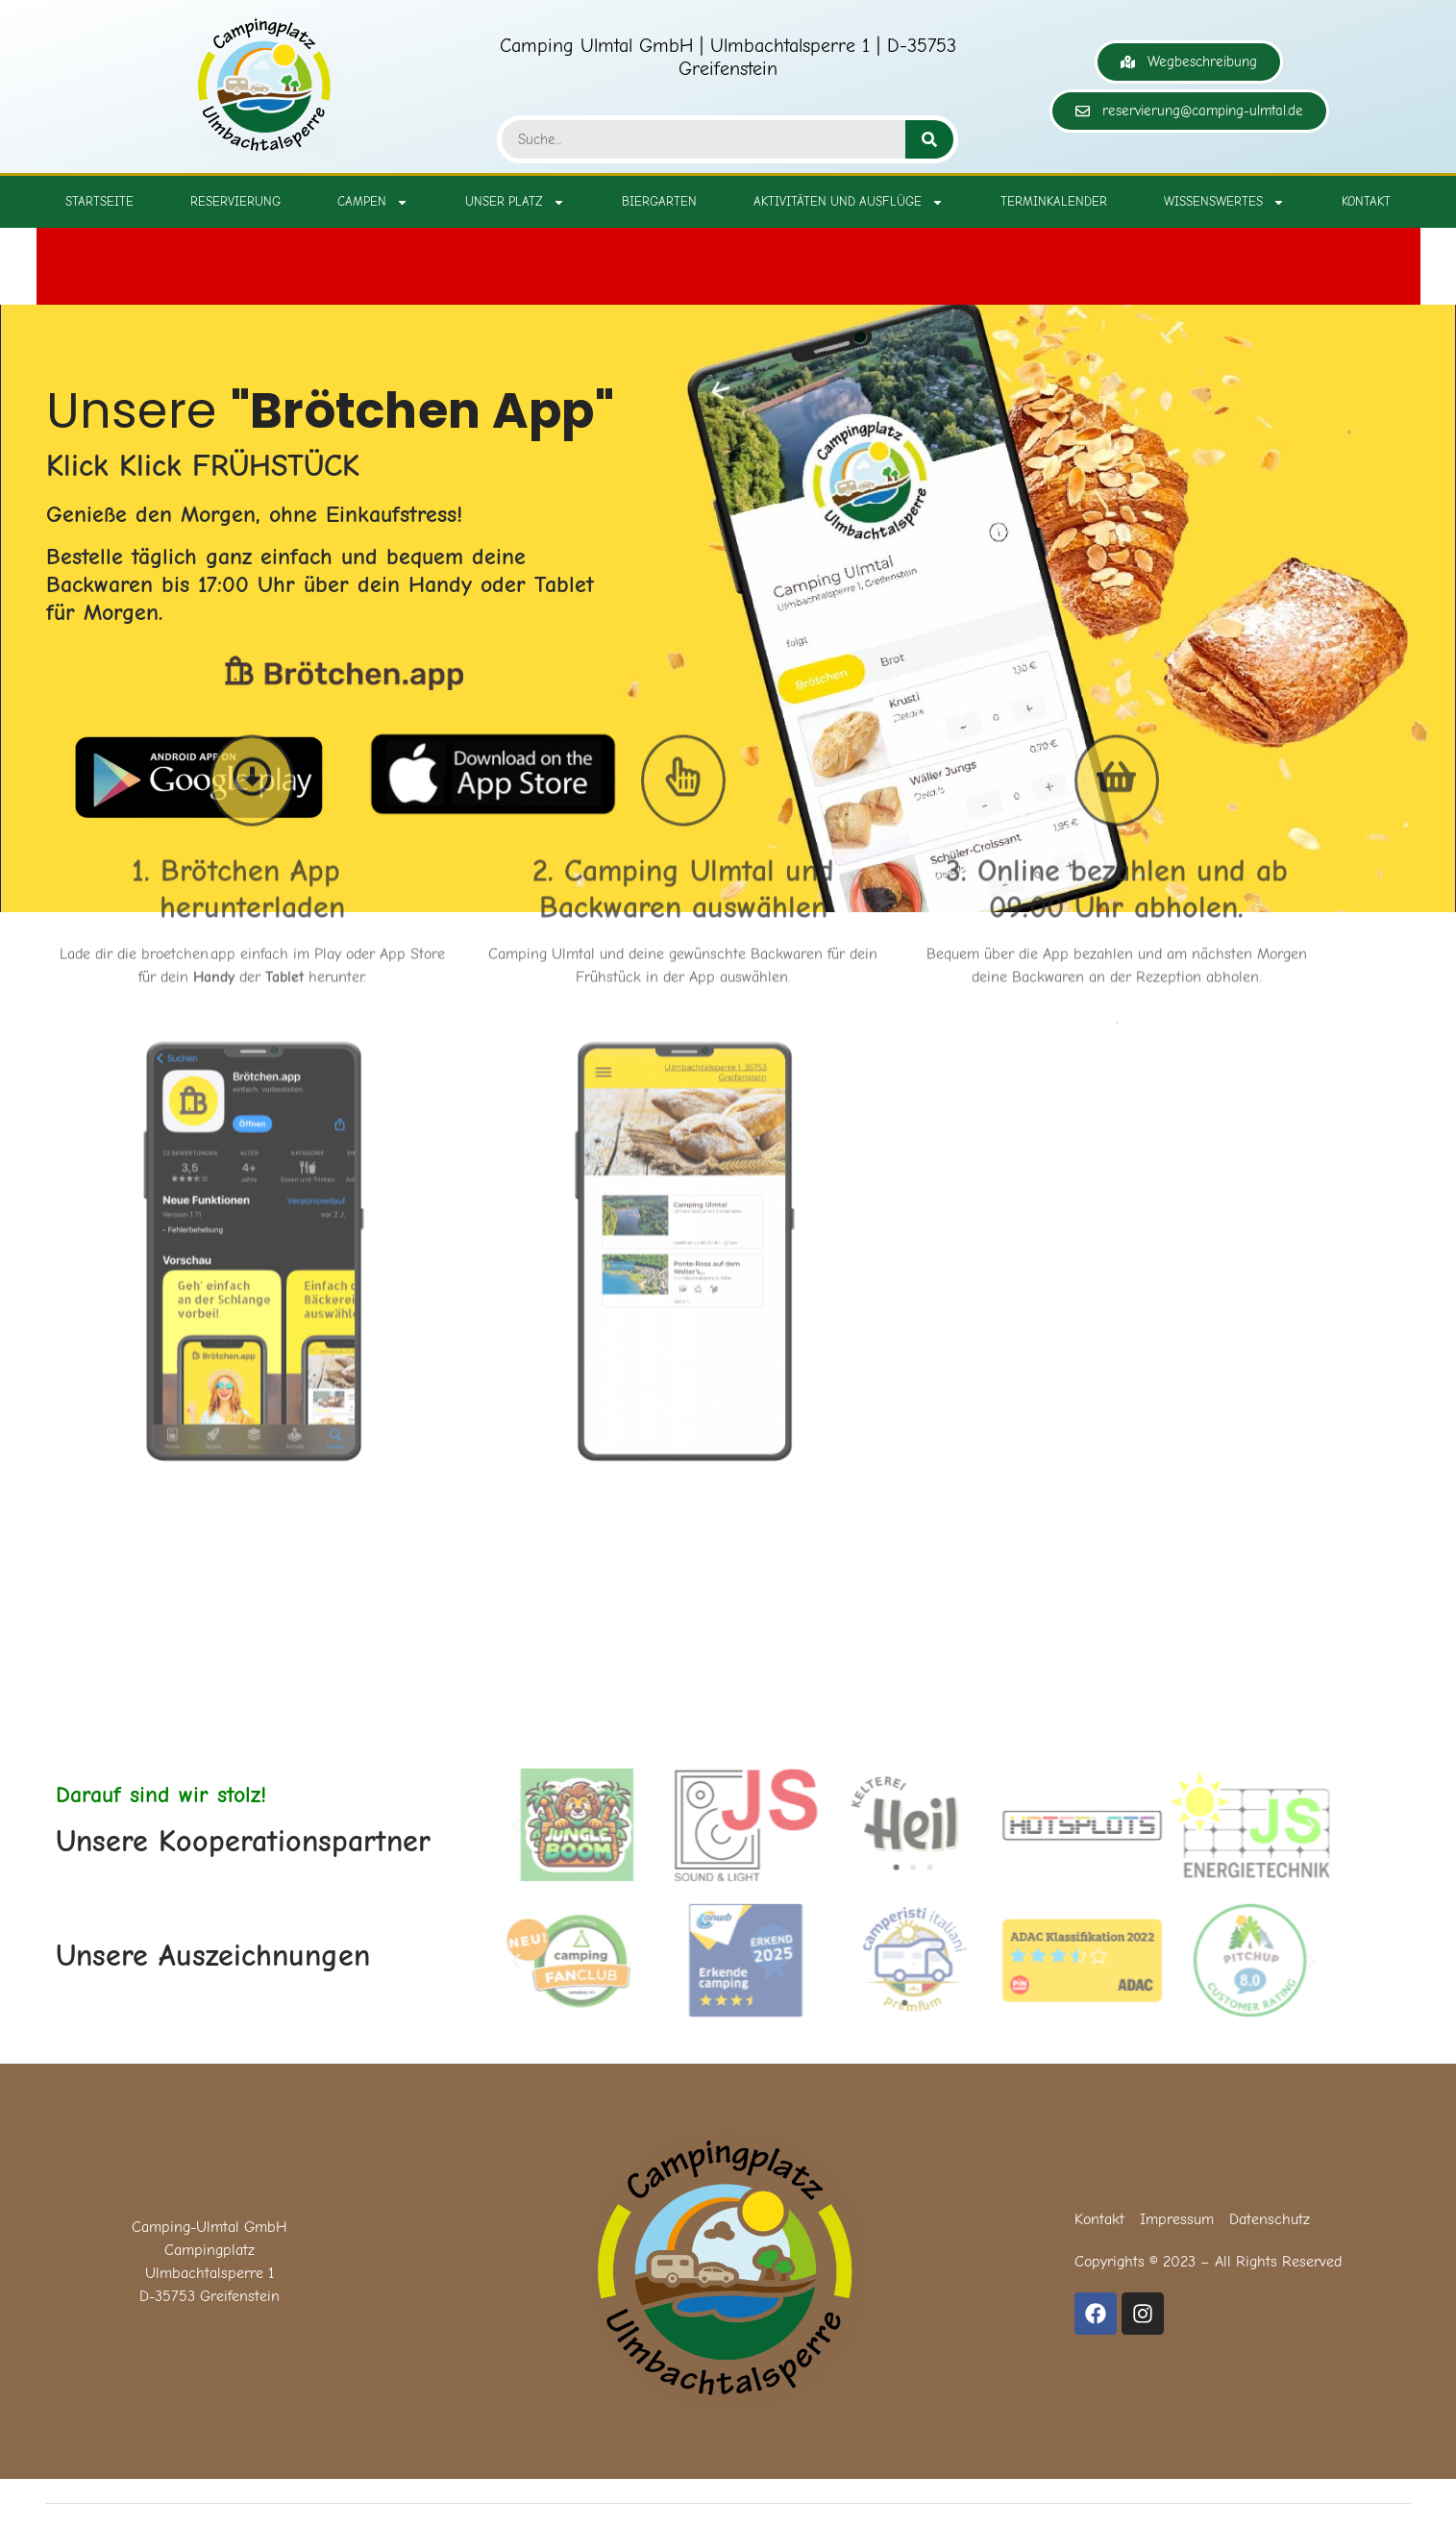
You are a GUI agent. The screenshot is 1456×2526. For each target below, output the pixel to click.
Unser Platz (515, 202)
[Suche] (929, 139)
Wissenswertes (1224, 202)
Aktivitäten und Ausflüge (848, 202)
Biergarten (659, 201)
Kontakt (1366, 201)
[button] (526, 1825)
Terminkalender (1053, 201)
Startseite (99, 201)
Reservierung (235, 201)
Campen (372, 202)
